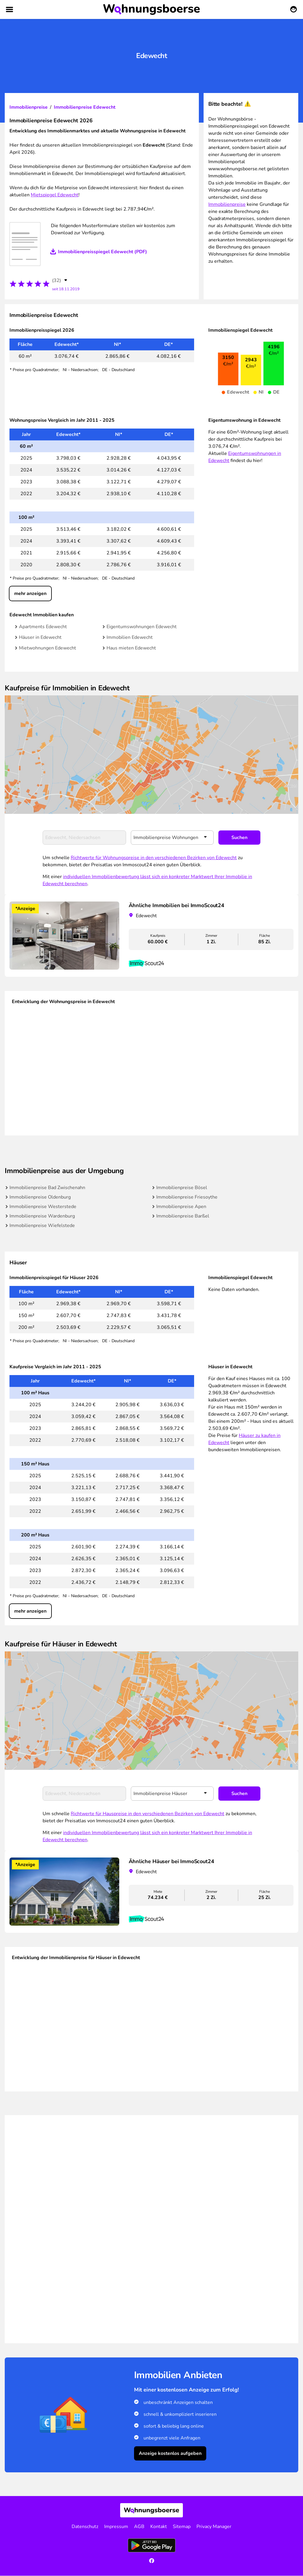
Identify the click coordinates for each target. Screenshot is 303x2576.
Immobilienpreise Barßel (182, 1216)
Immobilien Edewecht (130, 637)
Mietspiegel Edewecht (54, 195)
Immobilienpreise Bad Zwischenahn (47, 1187)
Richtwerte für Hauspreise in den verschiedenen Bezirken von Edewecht (147, 1813)
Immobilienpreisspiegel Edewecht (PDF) (102, 251)
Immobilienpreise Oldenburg (40, 1197)
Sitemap (182, 2526)
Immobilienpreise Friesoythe (186, 1197)
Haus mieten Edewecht (131, 648)
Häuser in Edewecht (40, 637)
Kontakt (158, 2526)
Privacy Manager (213, 2526)
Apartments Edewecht (43, 626)
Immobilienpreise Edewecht (84, 107)
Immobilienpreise (28, 107)
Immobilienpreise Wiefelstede (42, 1225)
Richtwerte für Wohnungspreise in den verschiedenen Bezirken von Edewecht (154, 857)
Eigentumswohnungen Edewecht (142, 626)
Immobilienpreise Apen (181, 1206)
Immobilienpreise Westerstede (42, 1206)
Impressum (116, 2526)
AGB (139, 2526)
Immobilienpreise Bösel (181, 1187)
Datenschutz (85, 2526)
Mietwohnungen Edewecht (47, 648)
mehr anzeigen (30, 593)
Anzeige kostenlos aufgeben (170, 2453)
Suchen (239, 837)
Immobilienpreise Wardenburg (42, 1216)
